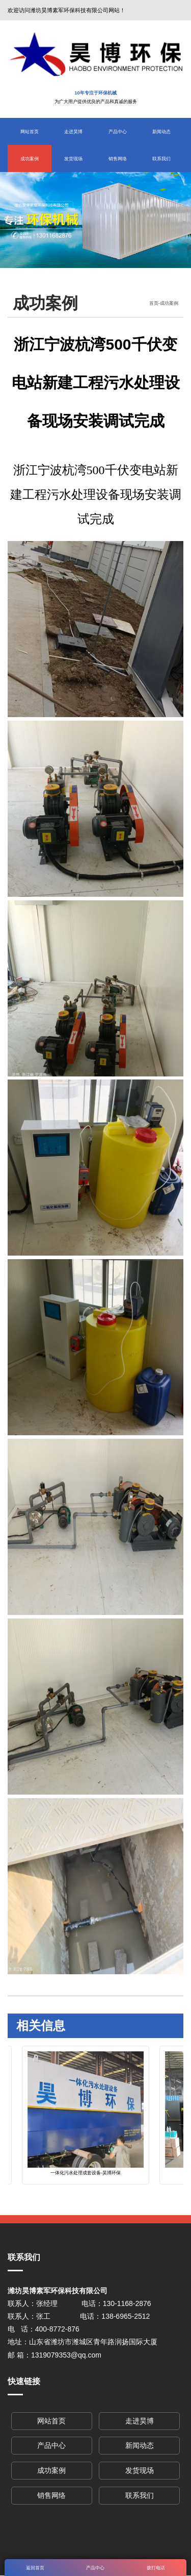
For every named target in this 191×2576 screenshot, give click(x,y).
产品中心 (117, 131)
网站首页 (29, 131)
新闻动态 (161, 131)
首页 (153, 303)
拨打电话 (156, 2567)
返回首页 (35, 2567)
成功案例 (29, 158)
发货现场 (73, 158)
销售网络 (117, 158)
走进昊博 (73, 131)
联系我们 (161, 158)
